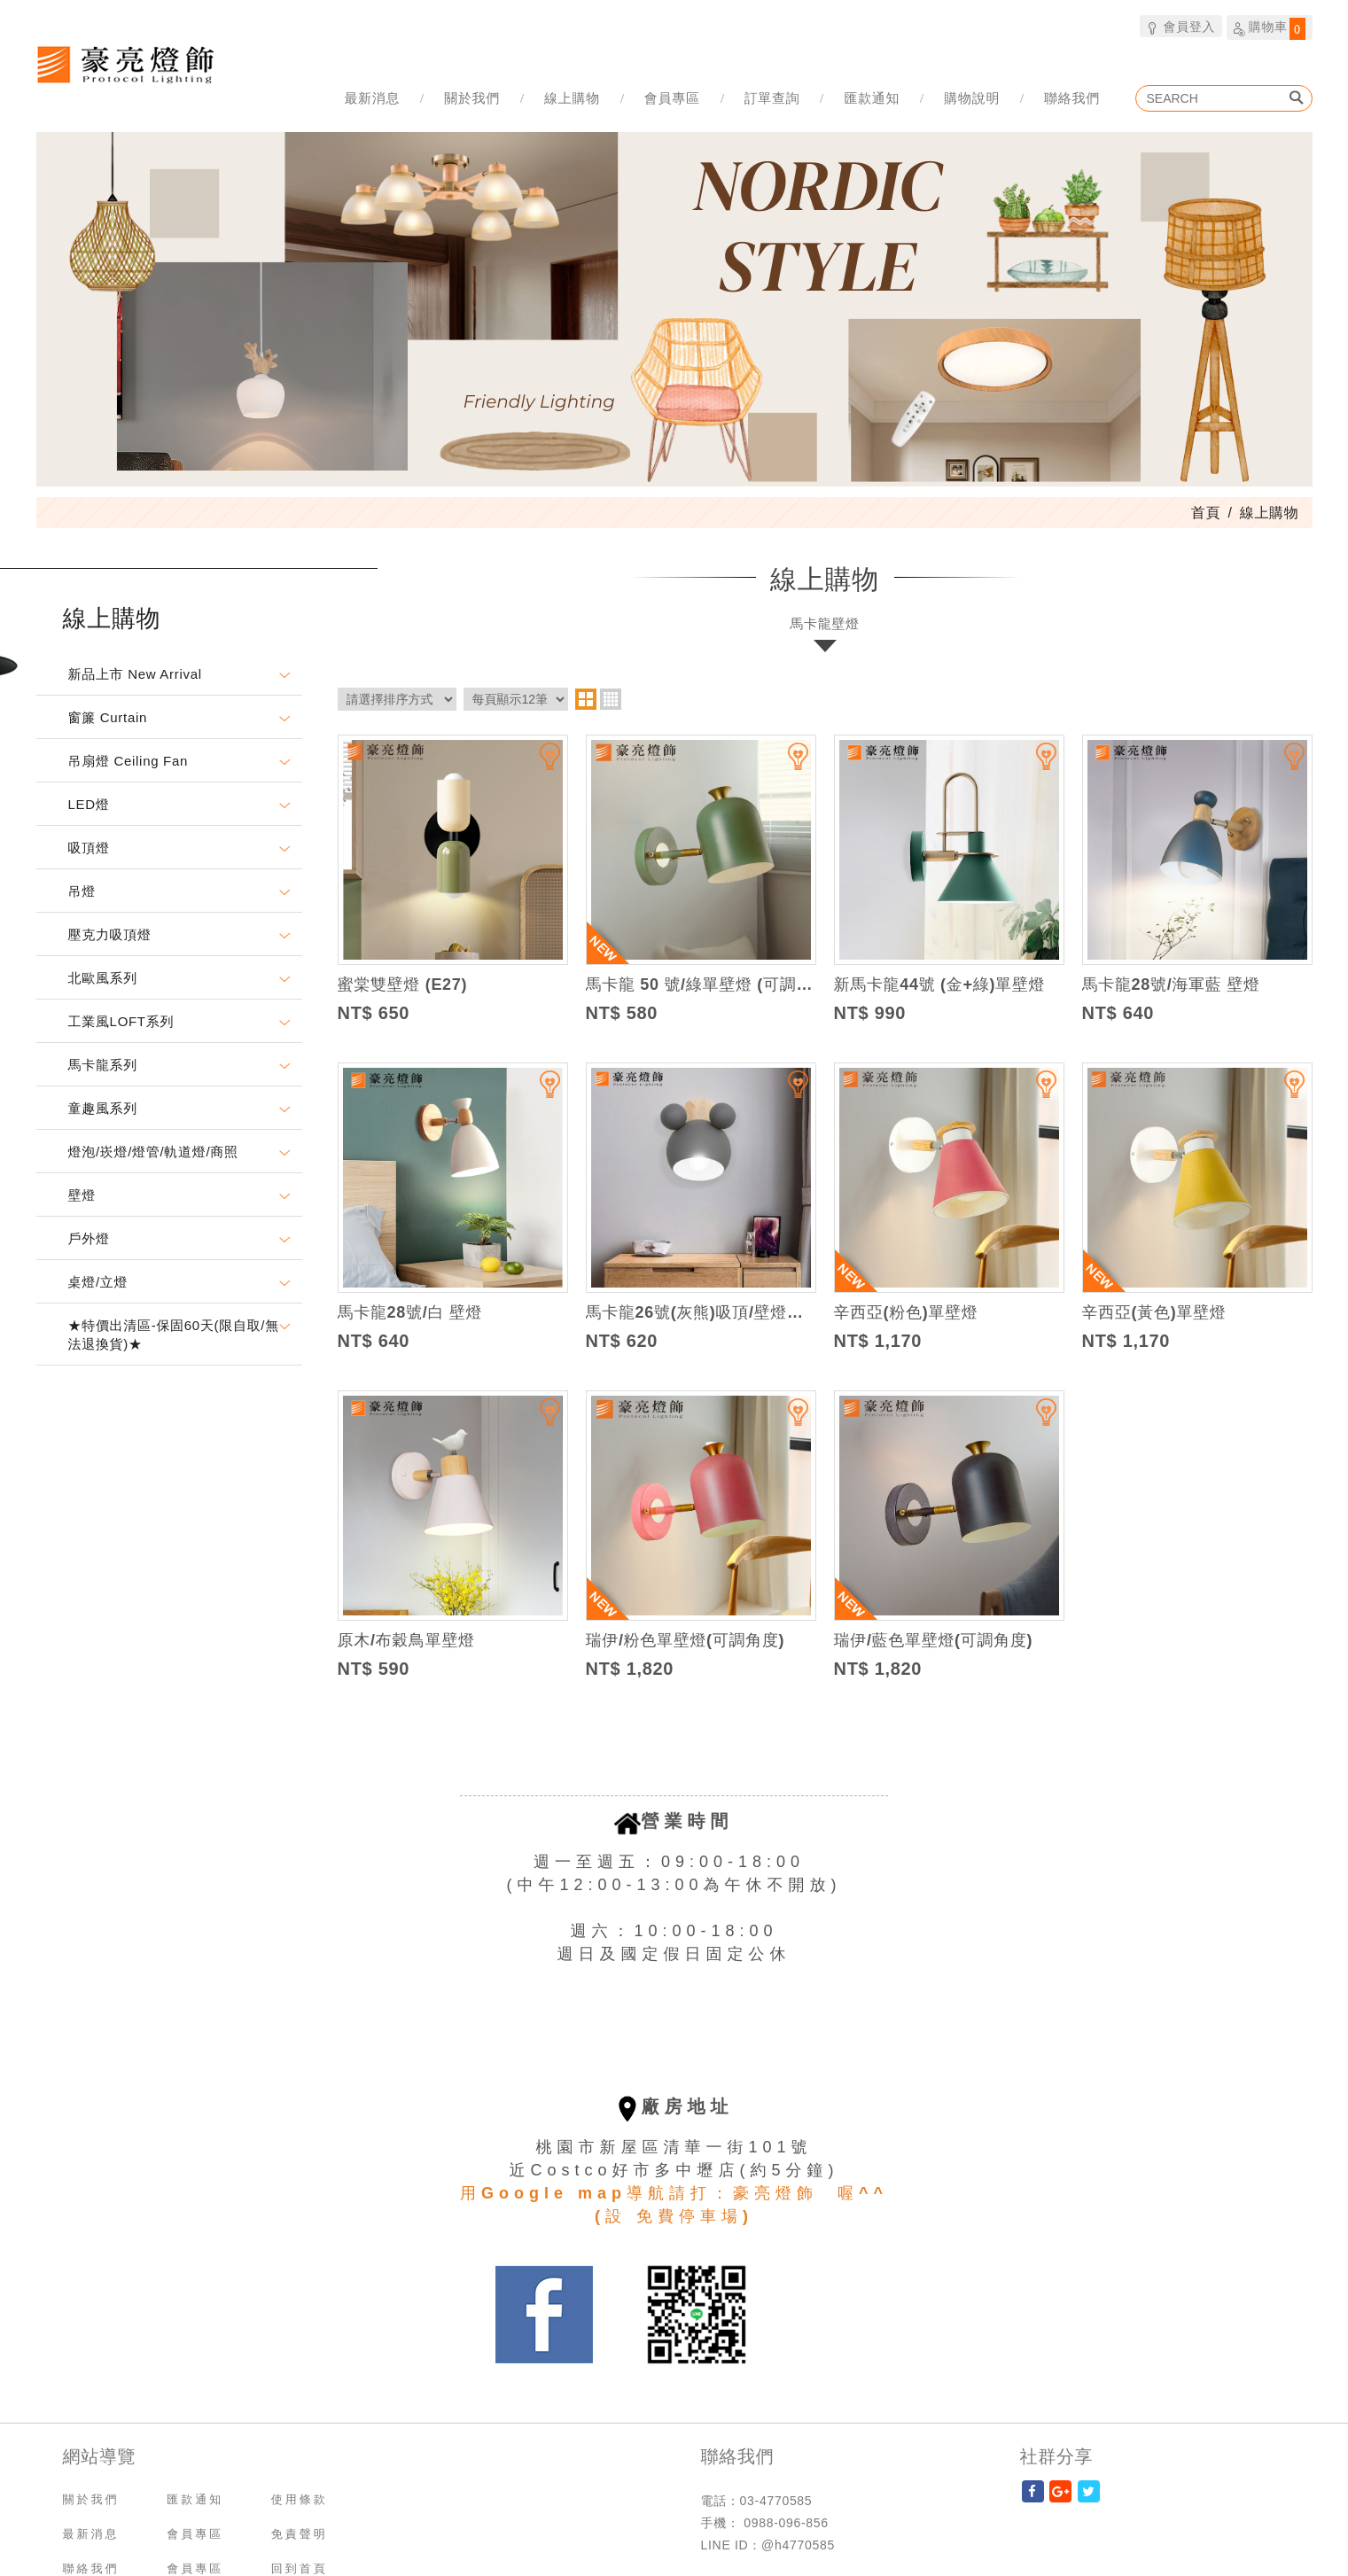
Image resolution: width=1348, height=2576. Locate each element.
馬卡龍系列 (103, 1064)
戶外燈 (89, 1238)
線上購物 (572, 98)
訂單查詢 (772, 98)
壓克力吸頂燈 (110, 934)
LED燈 (89, 804)
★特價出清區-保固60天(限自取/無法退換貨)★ (173, 1334)
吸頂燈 (89, 847)
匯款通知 (872, 98)
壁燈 (82, 1194)
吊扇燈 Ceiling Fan (128, 760)
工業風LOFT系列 (121, 1021)
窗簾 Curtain (108, 717)
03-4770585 (776, 2501)
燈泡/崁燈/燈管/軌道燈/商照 (153, 1151)
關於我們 (472, 98)
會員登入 (1181, 26)
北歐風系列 (103, 977)
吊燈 (82, 891)
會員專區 (672, 98)
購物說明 (972, 98)
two (585, 699)
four (610, 699)
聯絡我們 (1072, 98)
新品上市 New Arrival (135, 673)
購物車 (1269, 28)
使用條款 (299, 2499)
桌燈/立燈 (98, 1281)
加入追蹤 (539, 764)
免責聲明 (299, 2534)
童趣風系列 (103, 1108)
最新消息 (372, 98)
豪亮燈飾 (125, 64)
